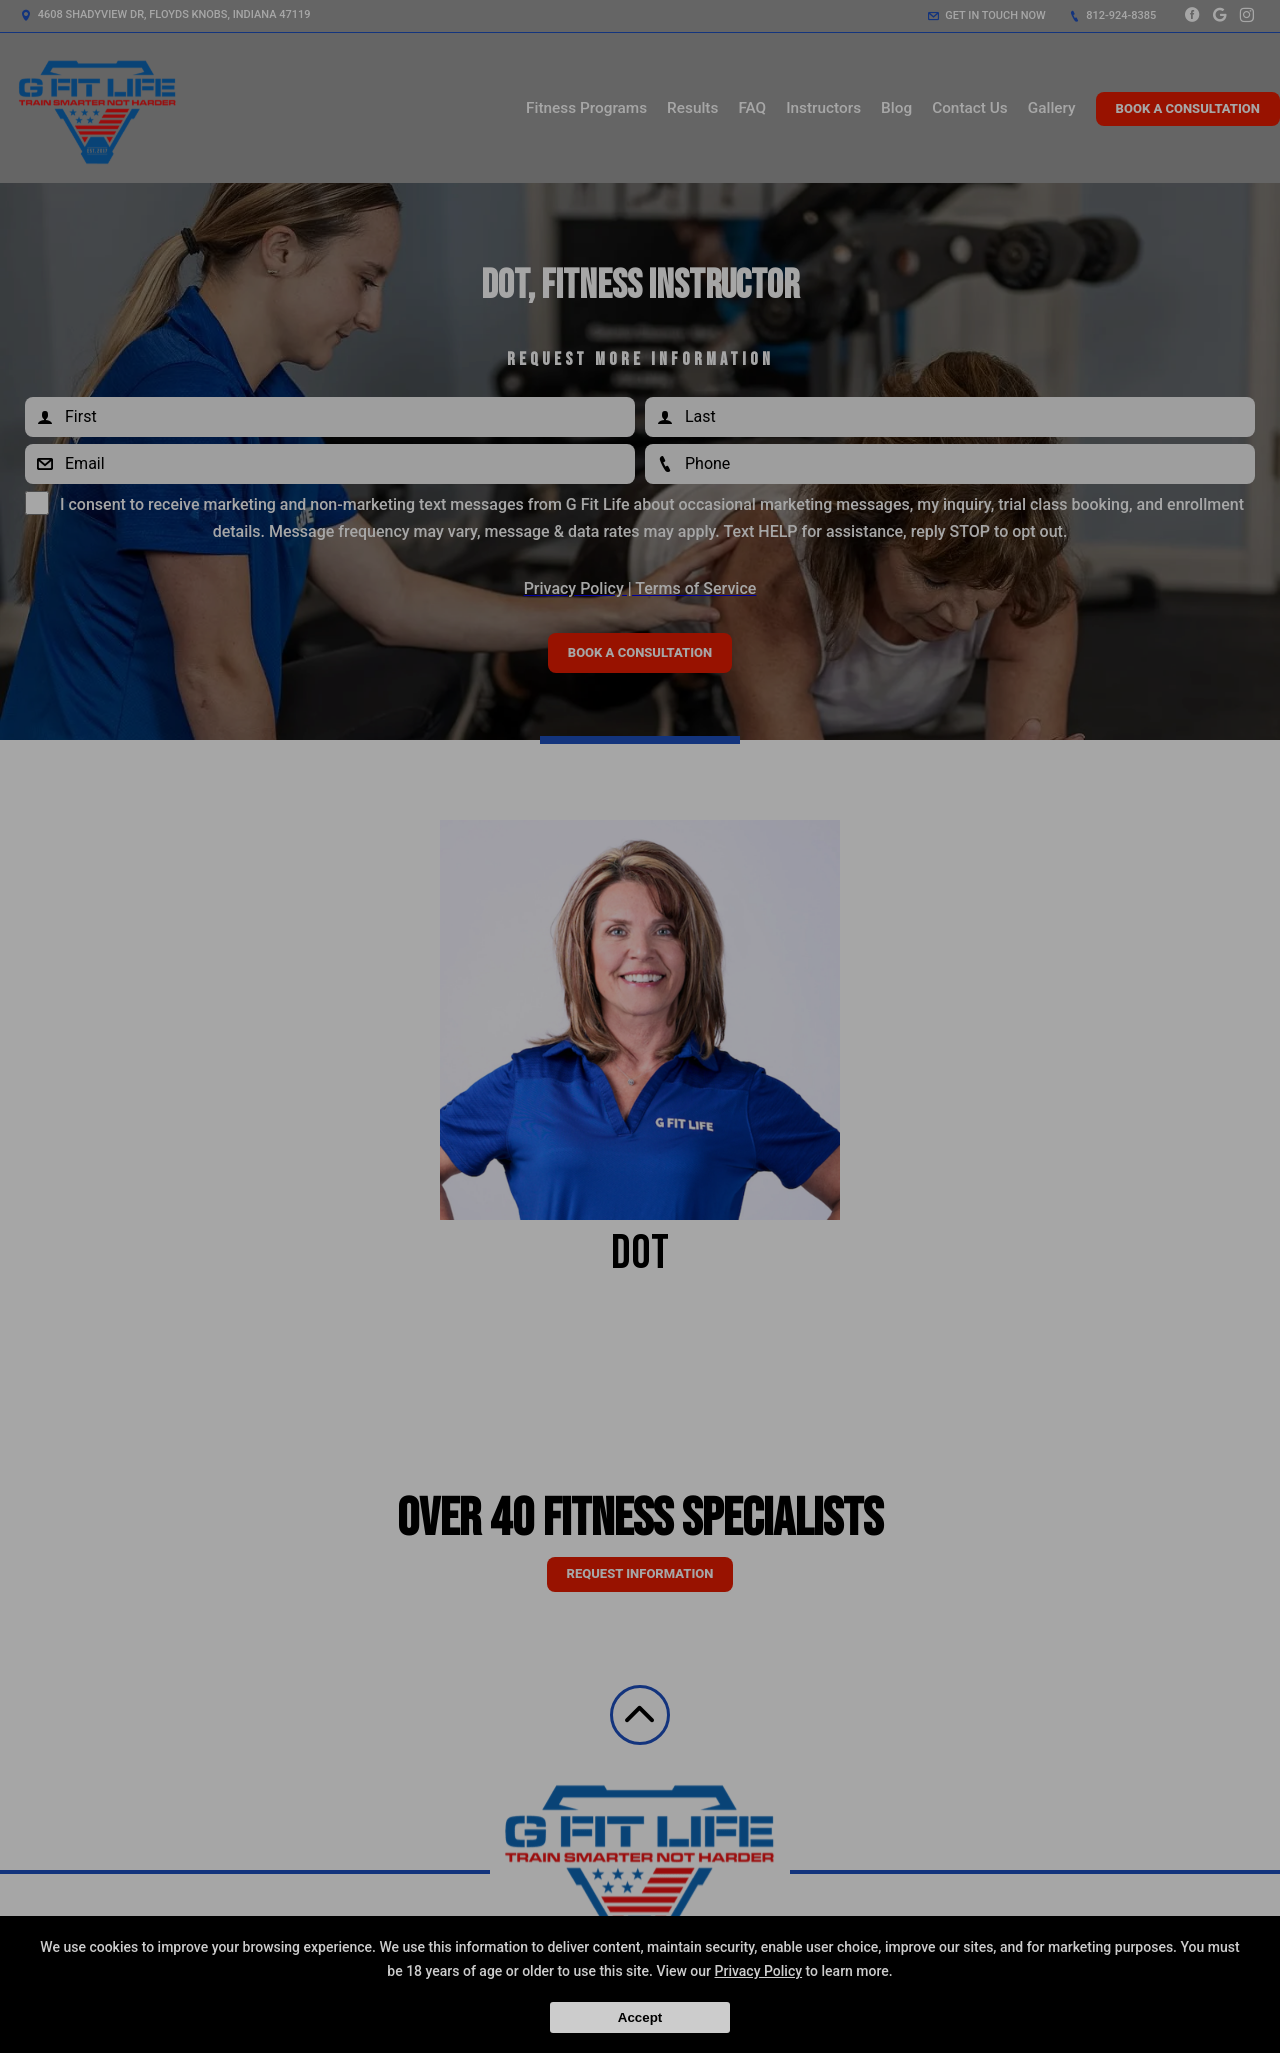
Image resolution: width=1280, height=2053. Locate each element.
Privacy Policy (759, 1971)
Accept (640, 2017)
